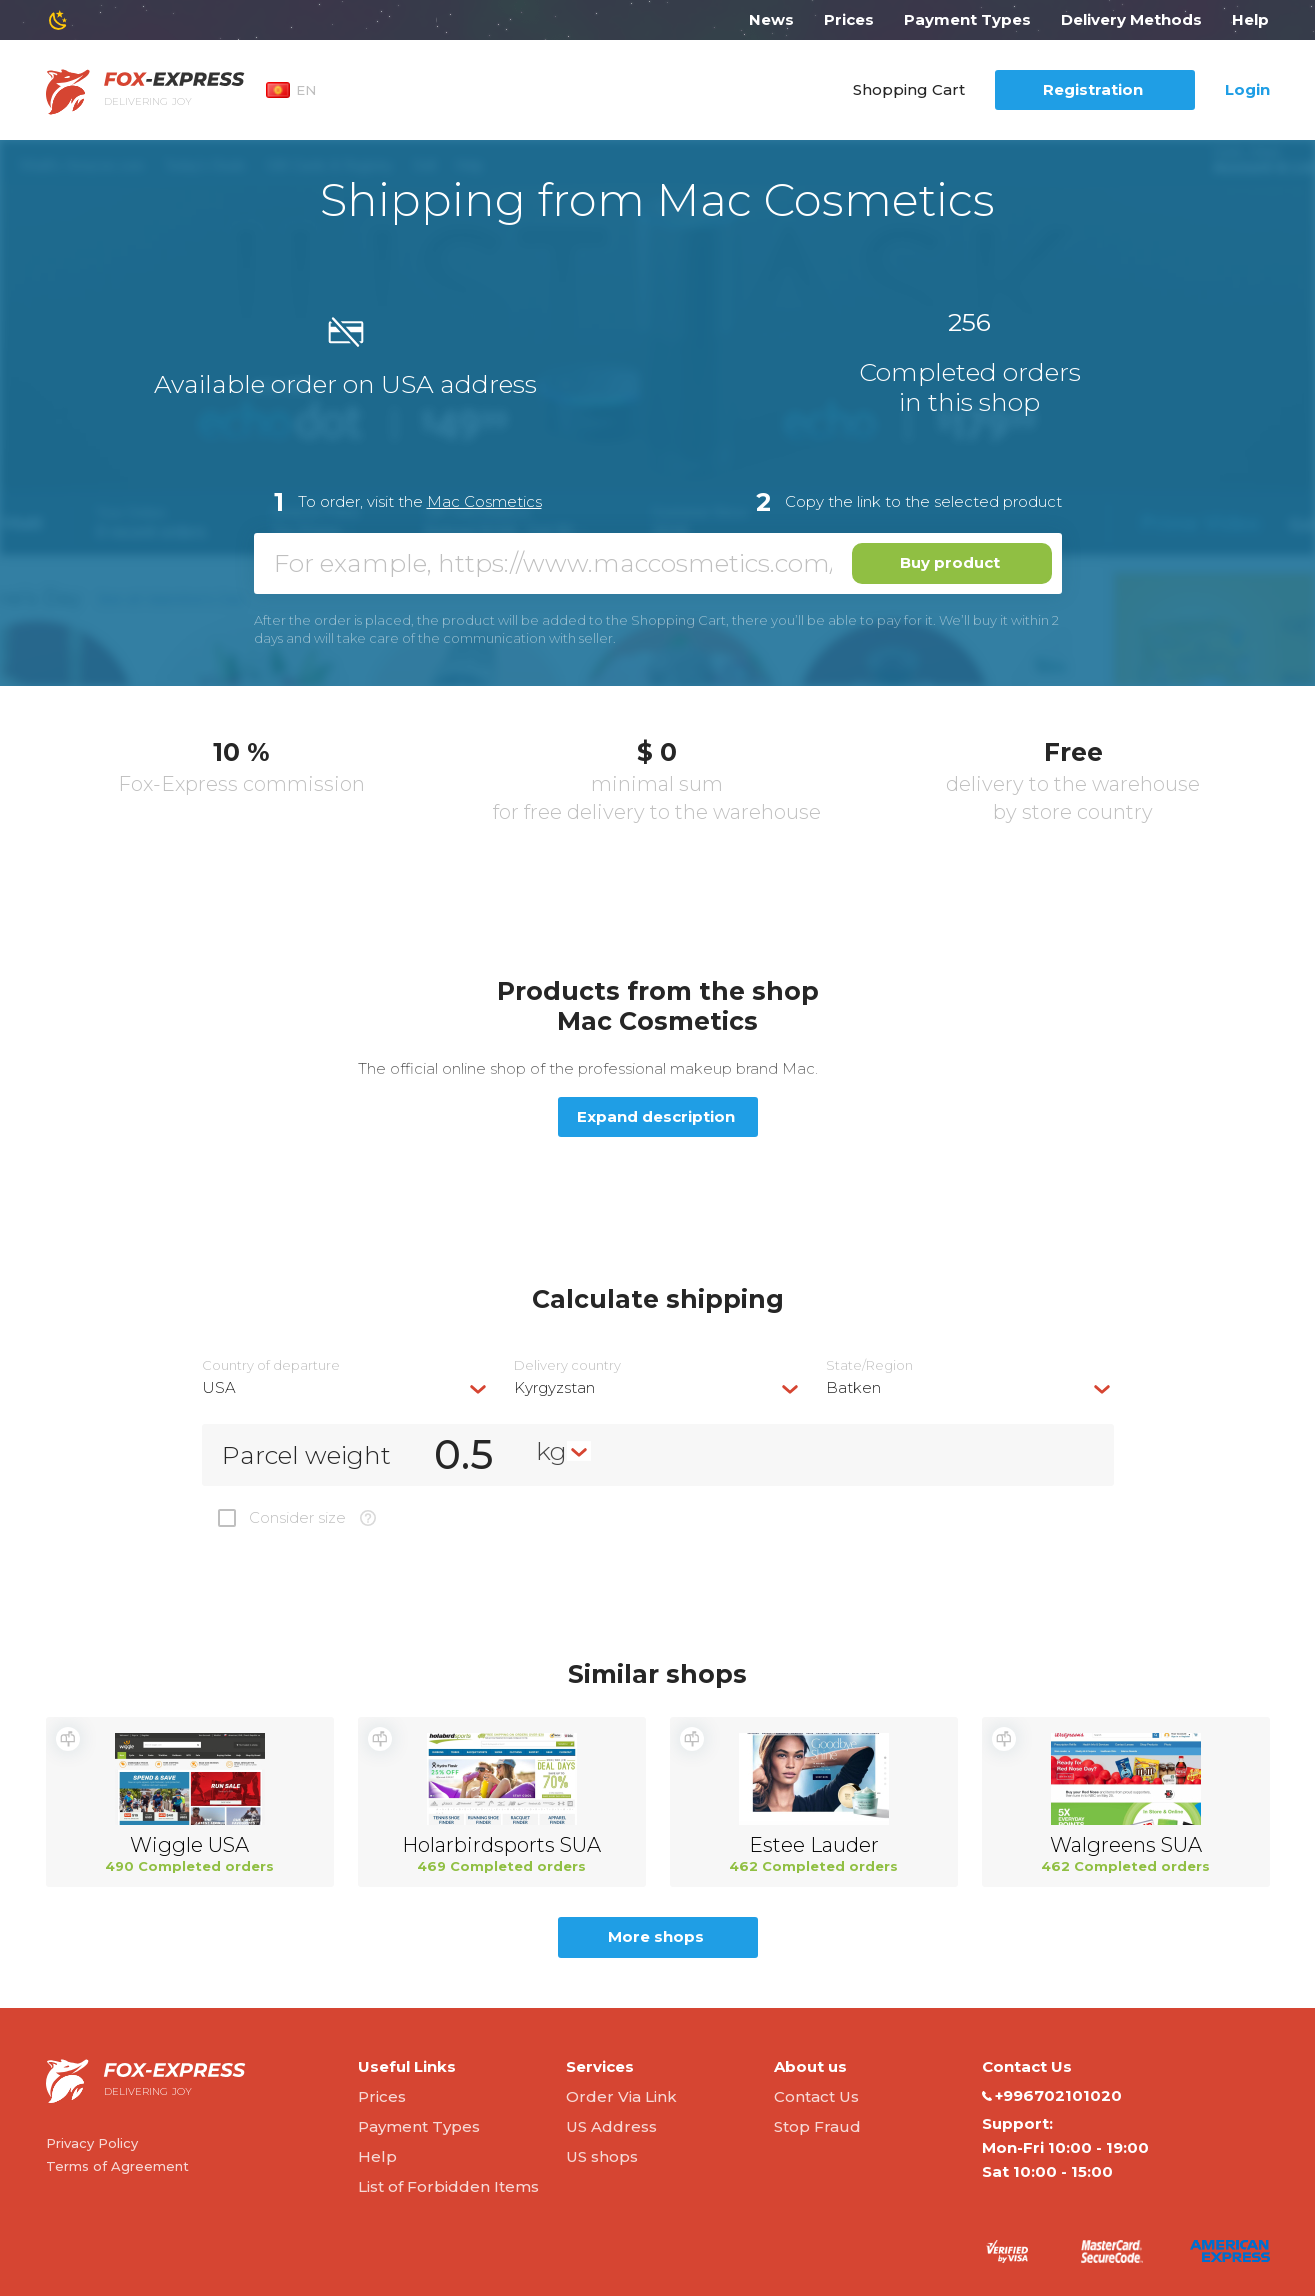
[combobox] (346, 1387)
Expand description (656, 1116)
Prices (849, 19)
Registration (1093, 89)
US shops (602, 2156)
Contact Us (816, 2096)
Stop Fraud (817, 2126)
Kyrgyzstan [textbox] (554, 1387)
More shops (656, 1936)
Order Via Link (621, 2096)
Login (1247, 89)
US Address (611, 2126)
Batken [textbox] (853, 1387)
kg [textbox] (551, 1451)
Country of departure (271, 1365)
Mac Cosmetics (484, 501)
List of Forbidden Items (448, 2186)
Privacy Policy (92, 2143)
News (771, 19)
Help (1250, 19)
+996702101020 (1052, 2096)
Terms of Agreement (117, 2166)
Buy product (950, 562)
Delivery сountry (567, 1365)
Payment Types (967, 19)
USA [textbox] (219, 1387)
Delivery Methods (1131, 19)
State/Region (869, 1365)
